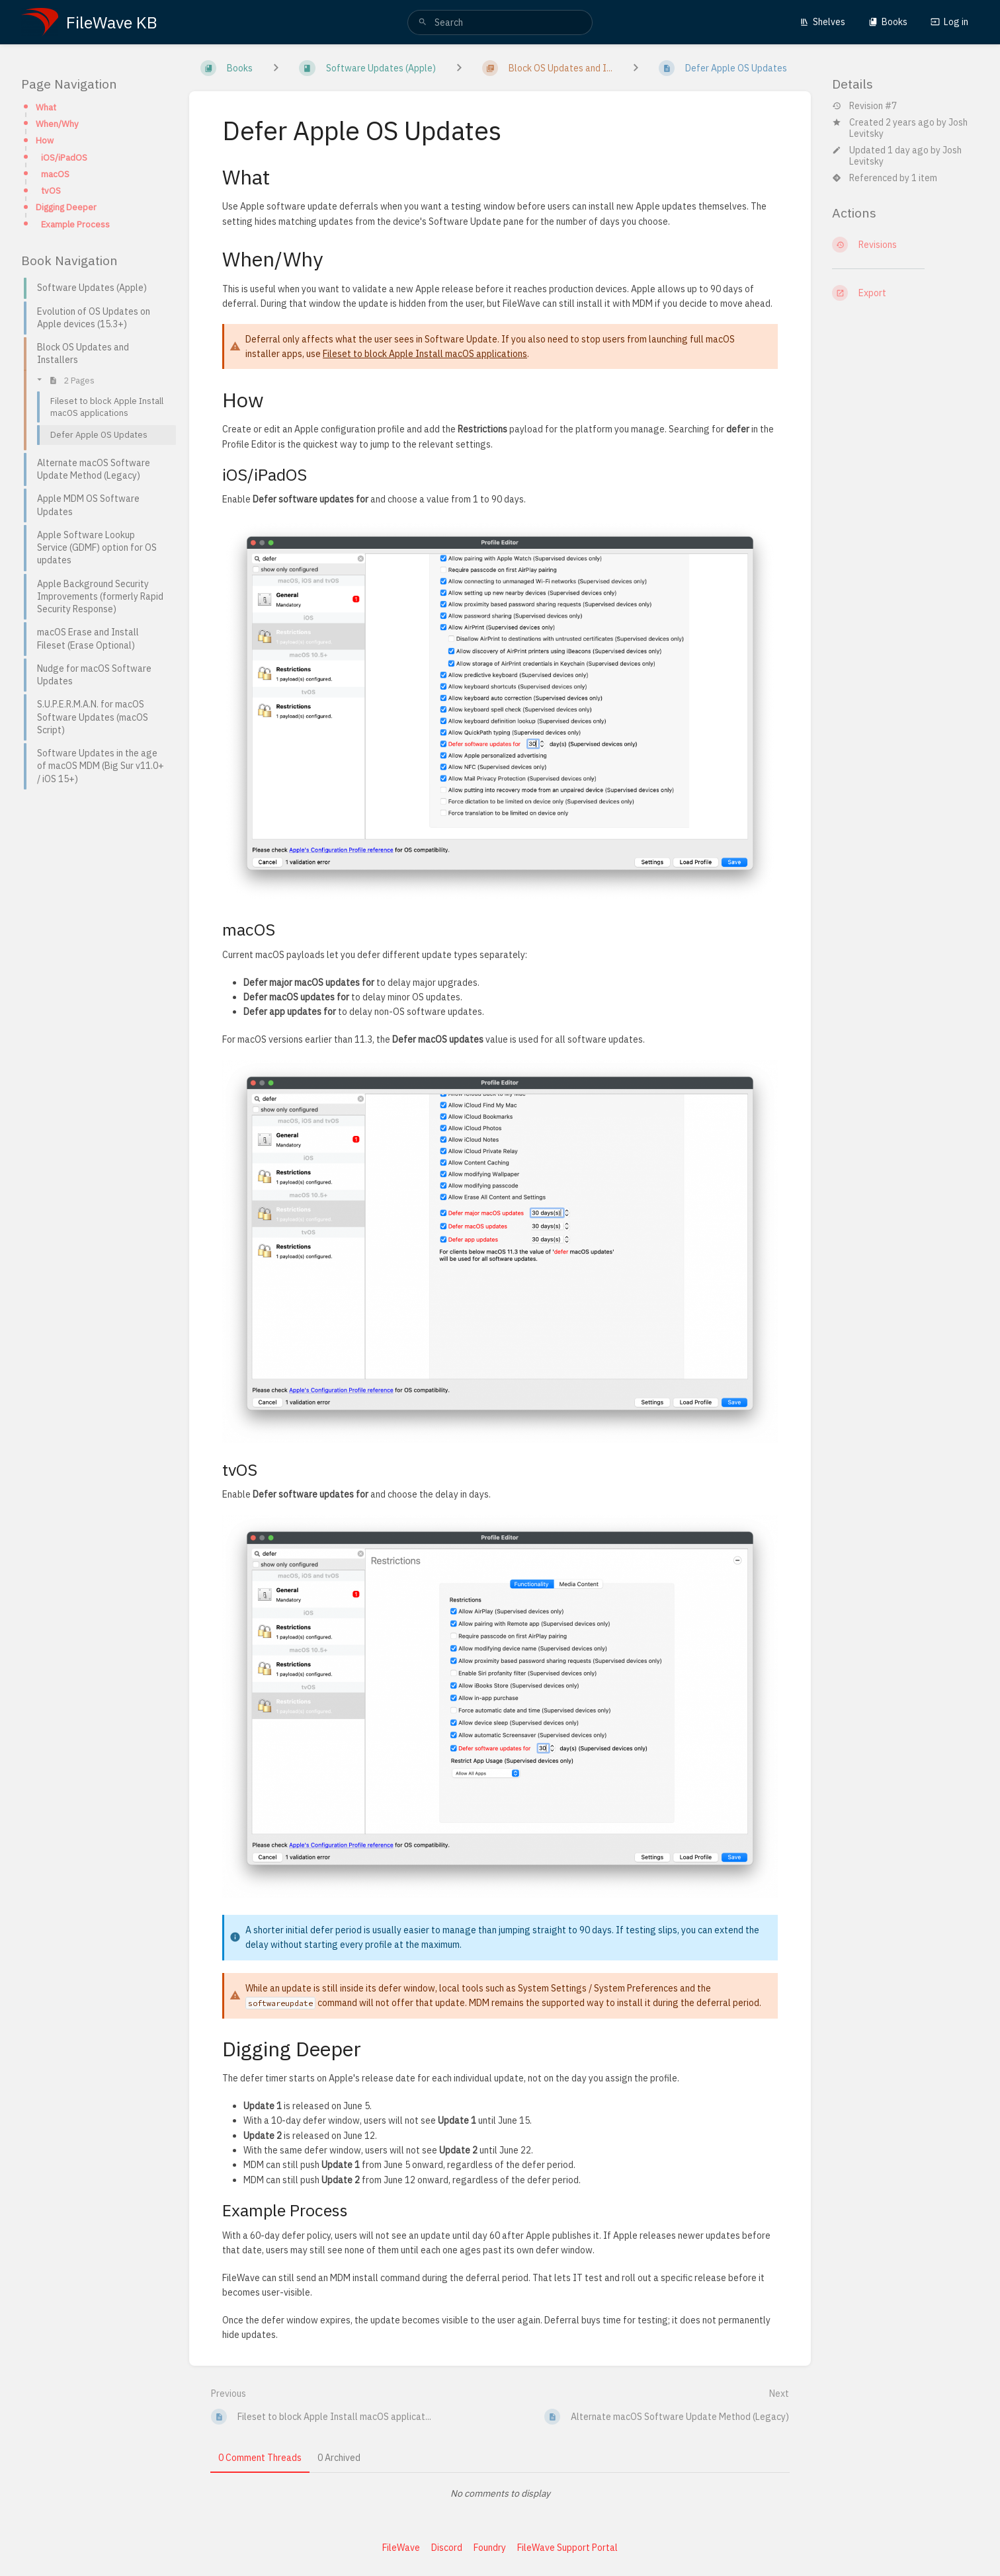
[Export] (905, 293)
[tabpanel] (500, 2493)
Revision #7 (864, 106)
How (45, 140)
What (46, 107)
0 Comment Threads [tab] (260, 2458)
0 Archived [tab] (338, 2458)
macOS (55, 174)
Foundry (490, 2548)
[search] (500, 22)
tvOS (51, 190)
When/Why (57, 124)
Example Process (75, 224)
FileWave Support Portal (567, 2548)
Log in (949, 22)
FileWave (401, 2548)
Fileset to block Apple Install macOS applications (425, 354)
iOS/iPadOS (64, 157)
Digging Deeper (66, 207)
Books (887, 22)
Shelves (822, 22)
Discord (446, 2548)
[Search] (422, 22)
